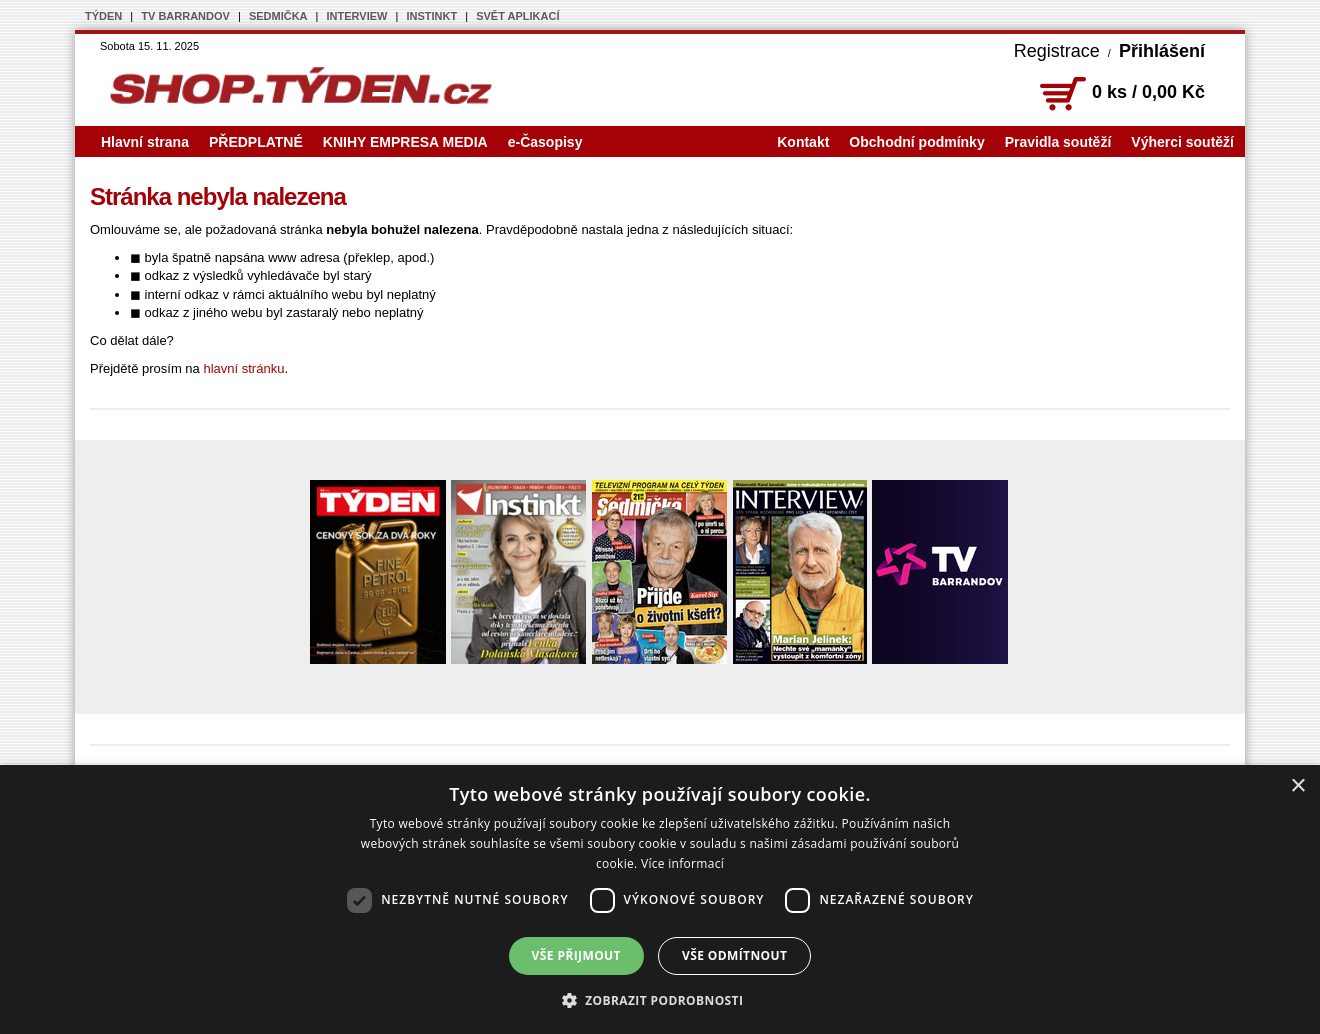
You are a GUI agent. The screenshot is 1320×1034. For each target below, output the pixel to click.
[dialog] (660, 899)
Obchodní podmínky (916, 142)
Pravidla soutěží (1058, 142)
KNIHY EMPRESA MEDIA (405, 142)
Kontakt (803, 142)
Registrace (1057, 51)
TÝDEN (103, 16)
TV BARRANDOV (185, 16)
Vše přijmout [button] (576, 955)
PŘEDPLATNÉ (256, 142)
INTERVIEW (357, 16)
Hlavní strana (145, 142)
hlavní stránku (243, 368)
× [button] (1297, 786)
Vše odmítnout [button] (734, 955)
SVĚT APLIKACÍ (517, 16)
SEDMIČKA (278, 16)
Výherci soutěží (1182, 142)
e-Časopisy (545, 142)
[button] (660, 1000)
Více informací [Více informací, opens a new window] (682, 863)
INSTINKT (431, 16)
